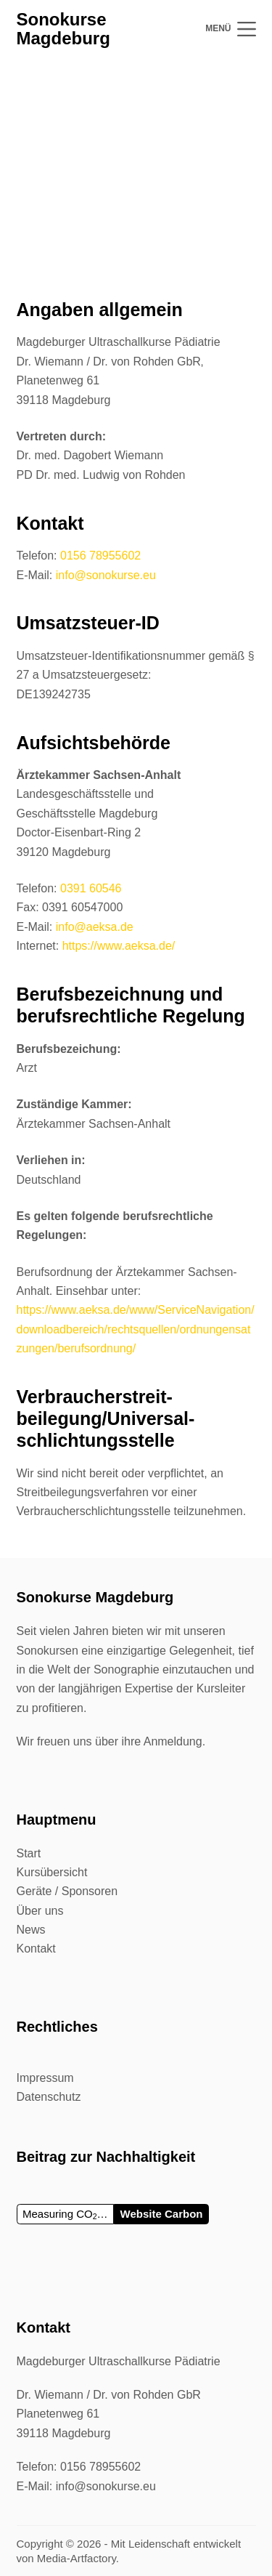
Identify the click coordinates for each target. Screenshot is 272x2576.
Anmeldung (173, 1741)
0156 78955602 (100, 555)
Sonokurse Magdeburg (63, 28)
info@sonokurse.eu (106, 575)
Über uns (40, 1911)
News (31, 1929)
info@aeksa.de (94, 927)
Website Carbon (161, 2214)
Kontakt (36, 1948)
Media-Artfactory (76, 2558)
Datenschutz (49, 2097)
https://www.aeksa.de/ (119, 946)
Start (29, 1853)
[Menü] (230, 29)
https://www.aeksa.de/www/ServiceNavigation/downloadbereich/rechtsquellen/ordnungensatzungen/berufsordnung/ (136, 1329)
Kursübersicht (52, 1872)
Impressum (45, 2078)
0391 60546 (91, 888)
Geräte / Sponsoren (67, 1891)
